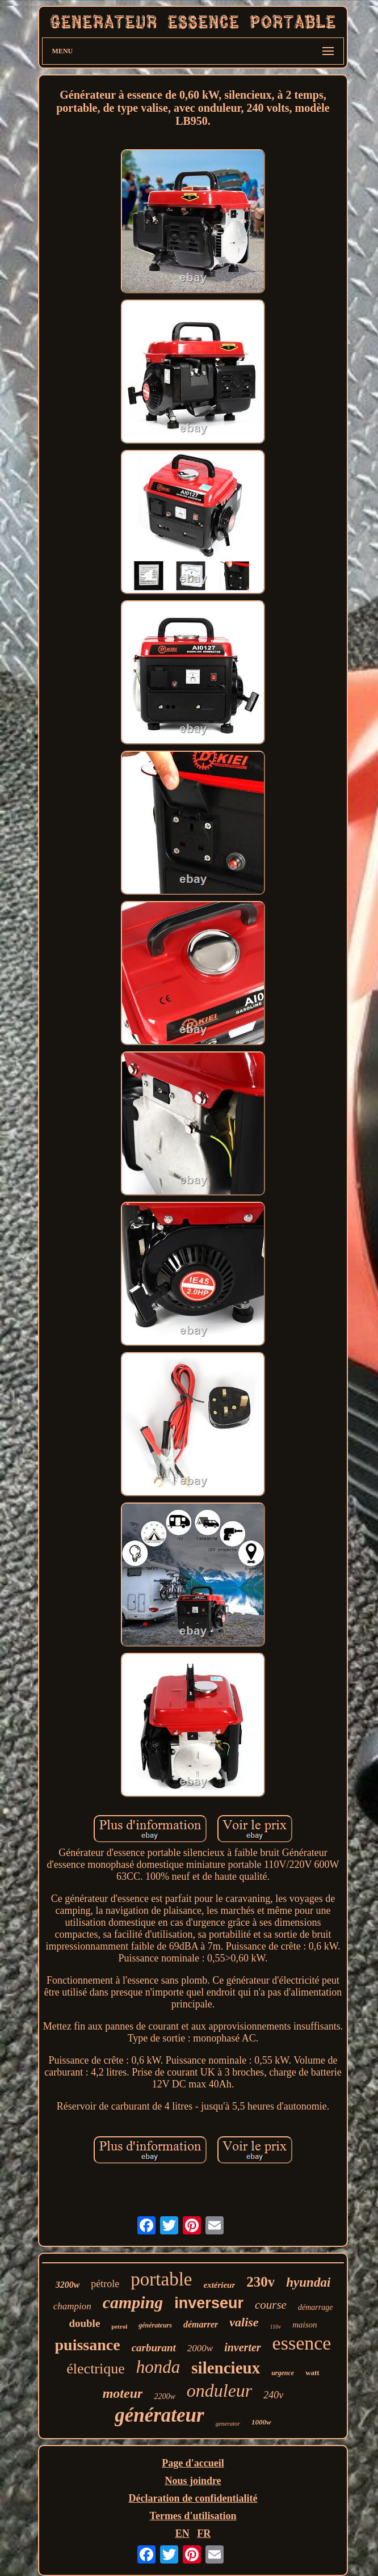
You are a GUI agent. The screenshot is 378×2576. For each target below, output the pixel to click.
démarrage (315, 2307)
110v (276, 2327)
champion (72, 2306)
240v (273, 2395)
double (84, 2323)
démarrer (200, 2324)
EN (182, 2533)
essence (301, 2343)
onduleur (220, 2390)
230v (260, 2281)
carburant (154, 2348)
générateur (159, 2415)
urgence (282, 2373)
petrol (119, 2326)
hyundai (308, 2282)
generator (228, 2423)
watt (312, 2372)
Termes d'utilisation (193, 2516)
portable (161, 2279)
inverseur (208, 2303)
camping (133, 2302)
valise (243, 2322)
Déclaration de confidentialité (193, 2498)
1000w (261, 2422)
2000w (200, 2348)
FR (204, 2533)
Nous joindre (193, 2480)
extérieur (219, 2284)
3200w (68, 2284)
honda (158, 2367)
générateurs (155, 2325)
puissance (87, 2345)
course (271, 2305)
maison (304, 2324)
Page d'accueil (193, 2463)
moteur (123, 2393)
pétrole (105, 2283)
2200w (164, 2396)
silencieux (225, 2368)
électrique (95, 2368)
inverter (242, 2347)
